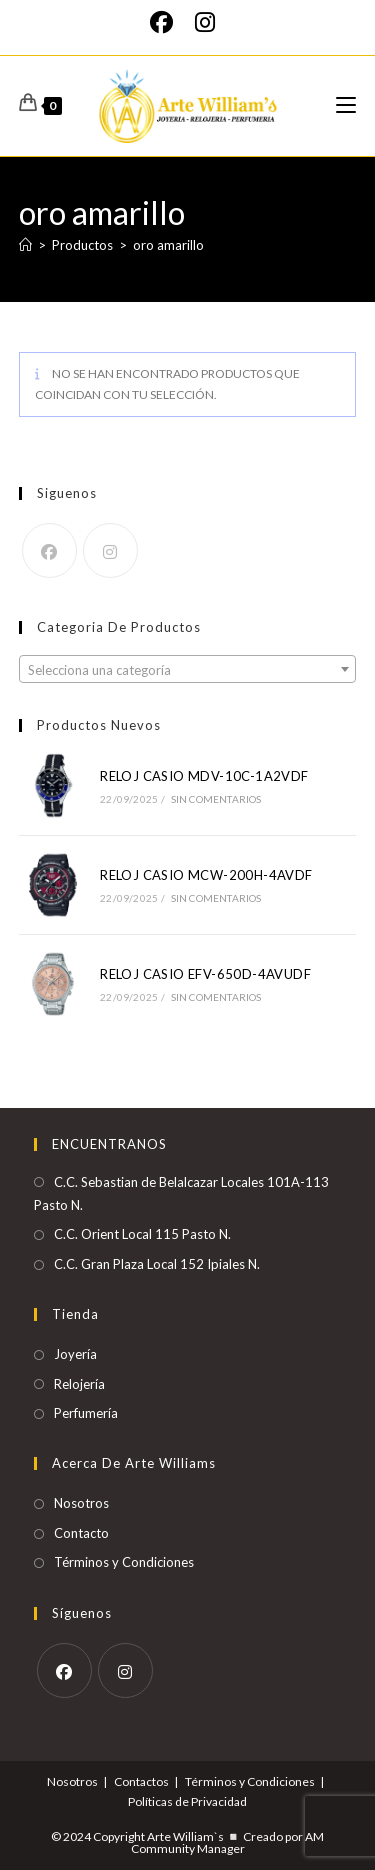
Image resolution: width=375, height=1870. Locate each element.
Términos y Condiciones (124, 1562)
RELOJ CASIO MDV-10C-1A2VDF (204, 776)
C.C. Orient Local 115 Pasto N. (142, 1234)
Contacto (81, 1533)
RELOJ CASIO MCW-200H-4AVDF (206, 875)
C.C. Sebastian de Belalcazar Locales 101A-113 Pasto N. (181, 1193)
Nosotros (81, 1503)
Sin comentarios (216, 799)
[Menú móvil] (346, 105)
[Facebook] (167, 22)
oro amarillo (168, 245)
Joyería (75, 1354)
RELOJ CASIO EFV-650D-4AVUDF (205, 974)
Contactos (141, 1781)
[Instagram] (205, 22)
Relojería (79, 1384)
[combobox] (188, 669)
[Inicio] (25, 245)
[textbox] (188, 670)
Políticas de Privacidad (187, 1801)
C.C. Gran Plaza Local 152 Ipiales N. (157, 1264)
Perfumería (86, 1413)
